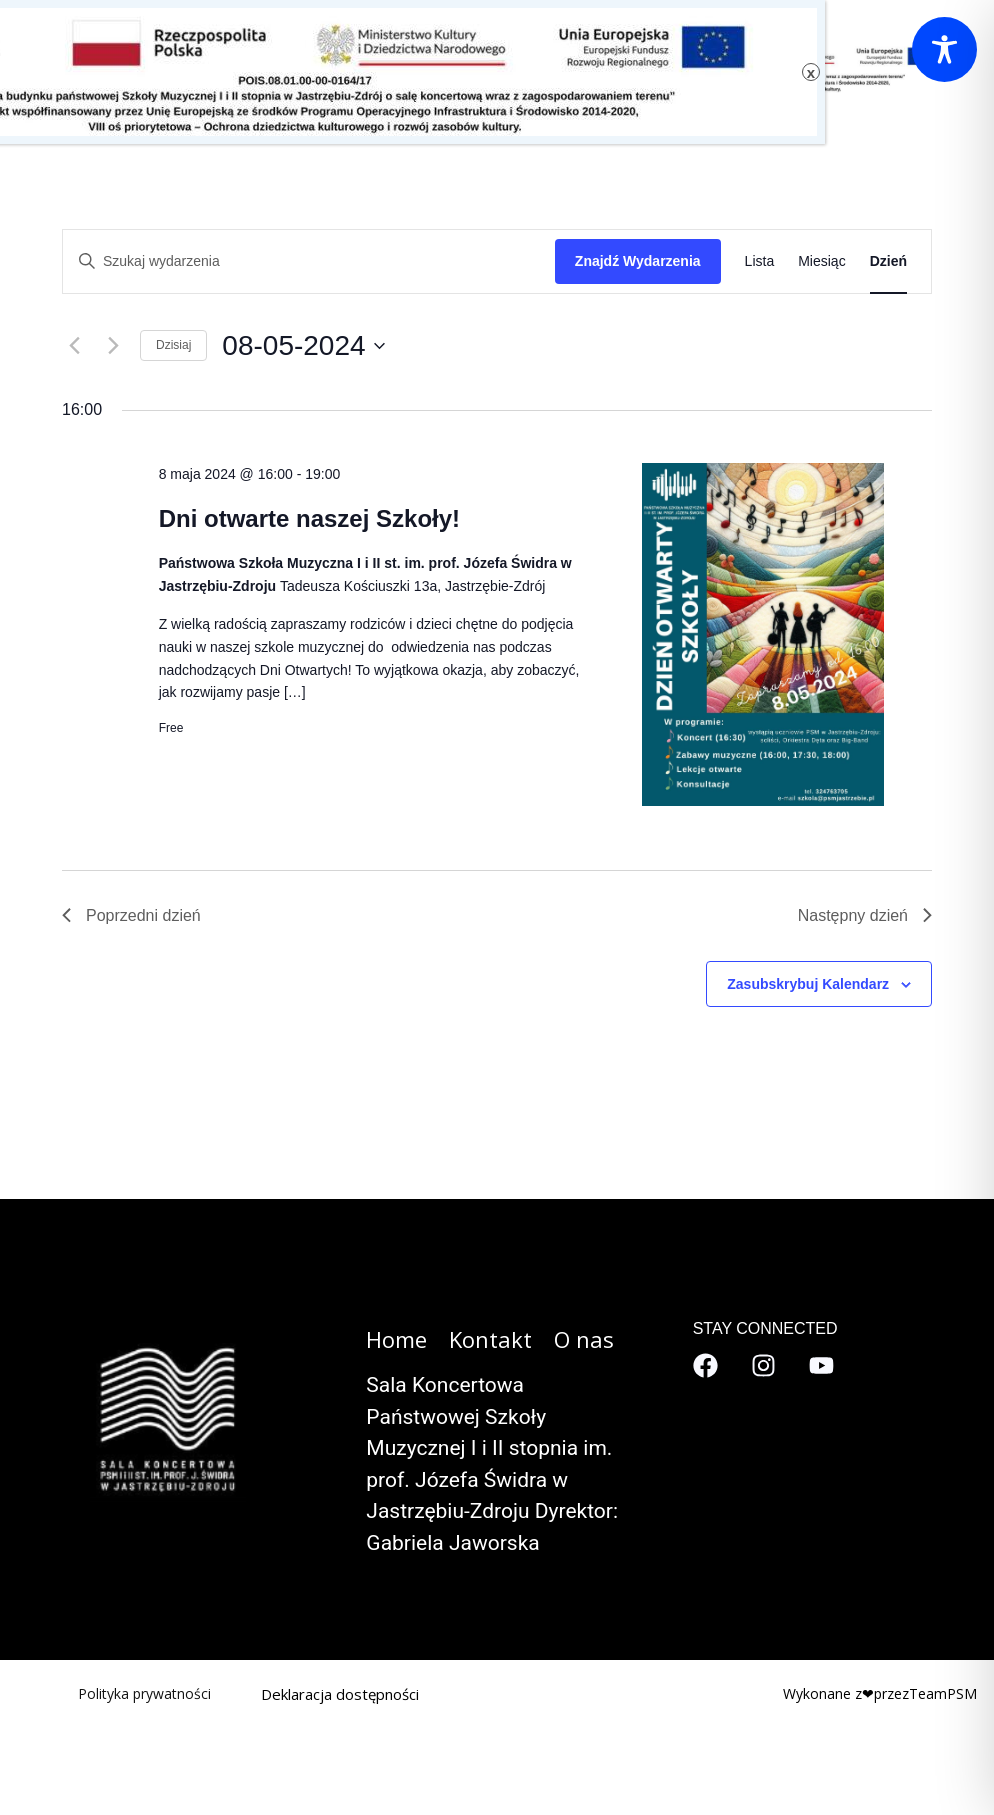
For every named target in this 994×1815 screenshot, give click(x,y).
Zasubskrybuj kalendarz (808, 984)
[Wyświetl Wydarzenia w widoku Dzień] (888, 261)
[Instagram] (763, 1365)
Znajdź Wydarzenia (638, 261)
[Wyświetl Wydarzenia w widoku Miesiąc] (821, 261)
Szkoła (173, 67)
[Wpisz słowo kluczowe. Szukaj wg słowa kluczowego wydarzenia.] (309, 261)
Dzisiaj (173, 345)
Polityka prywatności (144, 1693)
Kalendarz (267, 67)
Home (396, 1339)
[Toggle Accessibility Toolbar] (944, 49)
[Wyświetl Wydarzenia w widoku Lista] (760, 261)
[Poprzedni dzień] (74, 346)
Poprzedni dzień (131, 915)
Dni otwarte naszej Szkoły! (309, 518)
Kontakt (462, 67)
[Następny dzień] (113, 346)
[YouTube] (821, 1365)
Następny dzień (865, 915)
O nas (368, 67)
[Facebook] (705, 1365)
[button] (390, 67)
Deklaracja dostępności (340, 1694)
